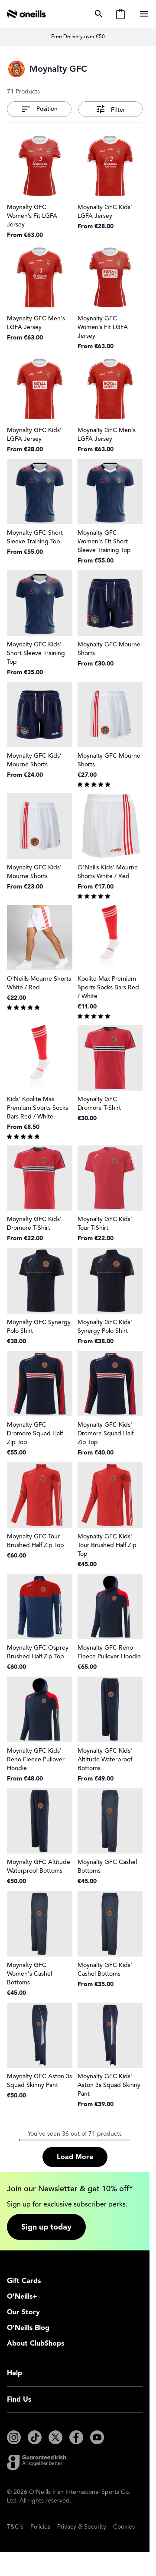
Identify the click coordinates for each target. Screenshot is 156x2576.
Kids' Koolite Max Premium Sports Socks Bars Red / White (37, 1107)
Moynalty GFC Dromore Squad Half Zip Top (35, 1433)
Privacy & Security (81, 2526)
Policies (40, 2526)
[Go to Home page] (26, 14)
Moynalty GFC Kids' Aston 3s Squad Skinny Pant (109, 2085)
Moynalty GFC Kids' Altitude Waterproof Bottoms (105, 1759)
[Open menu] (144, 14)
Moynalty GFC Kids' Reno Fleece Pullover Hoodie (36, 1759)
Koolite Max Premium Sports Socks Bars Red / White (108, 987)
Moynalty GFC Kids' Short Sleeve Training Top (36, 653)
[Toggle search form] (97, 14)
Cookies (124, 2526)
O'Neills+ (22, 2296)
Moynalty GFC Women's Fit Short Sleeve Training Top (104, 541)
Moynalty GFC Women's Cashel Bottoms (29, 1973)
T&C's (15, 2526)
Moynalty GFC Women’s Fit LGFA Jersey (32, 215)
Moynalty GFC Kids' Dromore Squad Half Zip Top (105, 1433)
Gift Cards (24, 2280)
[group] (110, 783)
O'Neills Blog (28, 2327)
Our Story (23, 2312)
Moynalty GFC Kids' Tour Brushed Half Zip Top (107, 1545)
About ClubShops (35, 2343)
